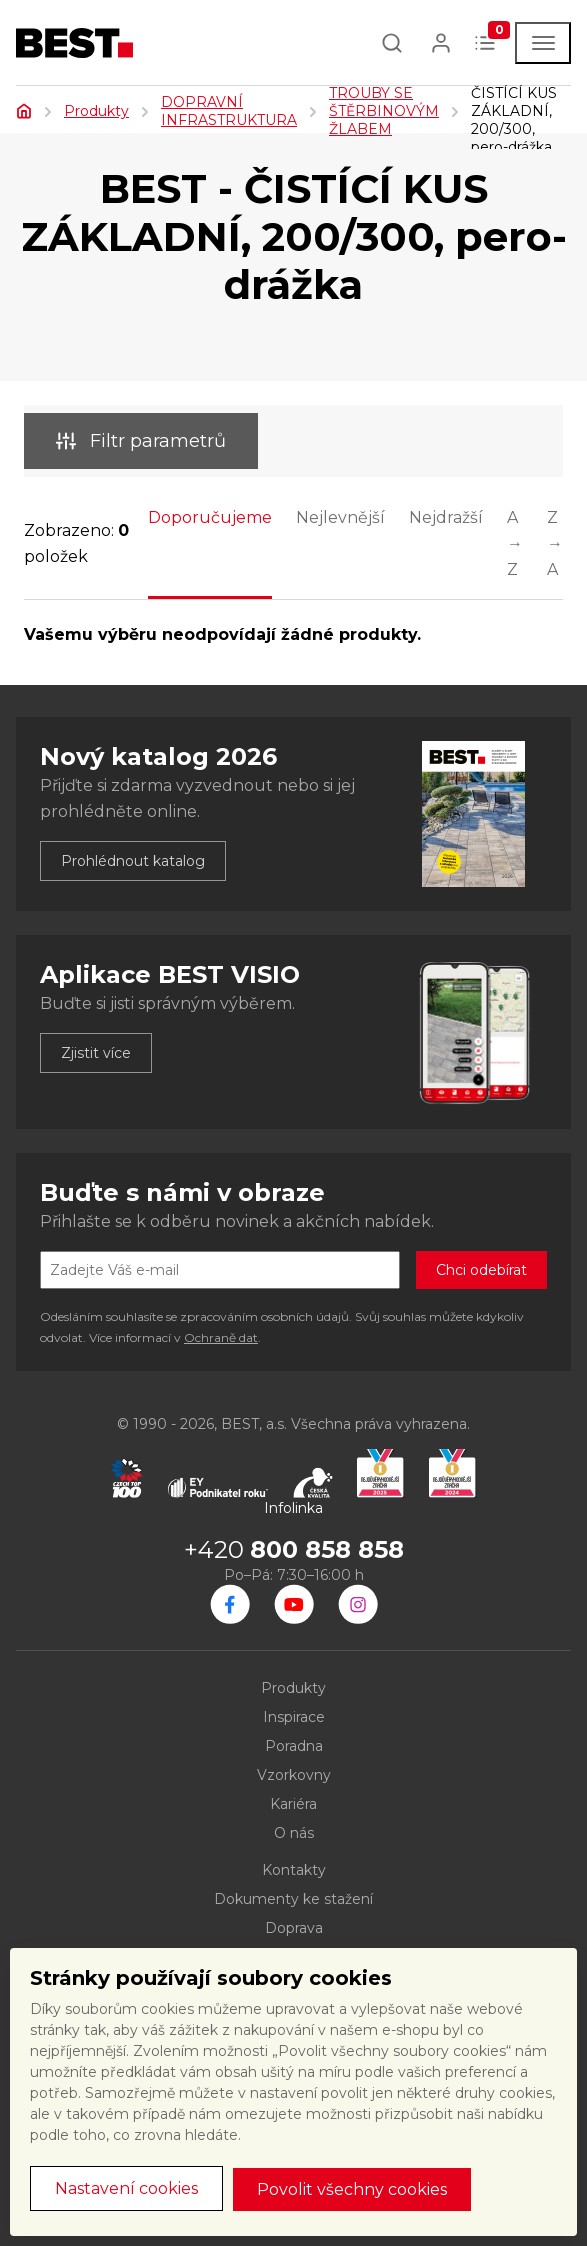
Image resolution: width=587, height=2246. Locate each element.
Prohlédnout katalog (133, 861)
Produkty (96, 111)
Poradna (294, 1746)
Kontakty (294, 1870)
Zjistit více (96, 1053)
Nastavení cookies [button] (126, 2188)
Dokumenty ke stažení (293, 1899)
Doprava (294, 1928)
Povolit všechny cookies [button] (352, 2189)
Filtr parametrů (141, 441)
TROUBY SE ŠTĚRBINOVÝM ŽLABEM (384, 111)
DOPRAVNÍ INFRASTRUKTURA (229, 111)
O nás (294, 1833)
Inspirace (294, 1717)
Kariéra (293, 1804)
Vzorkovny (294, 1775)
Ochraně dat (221, 1337)
